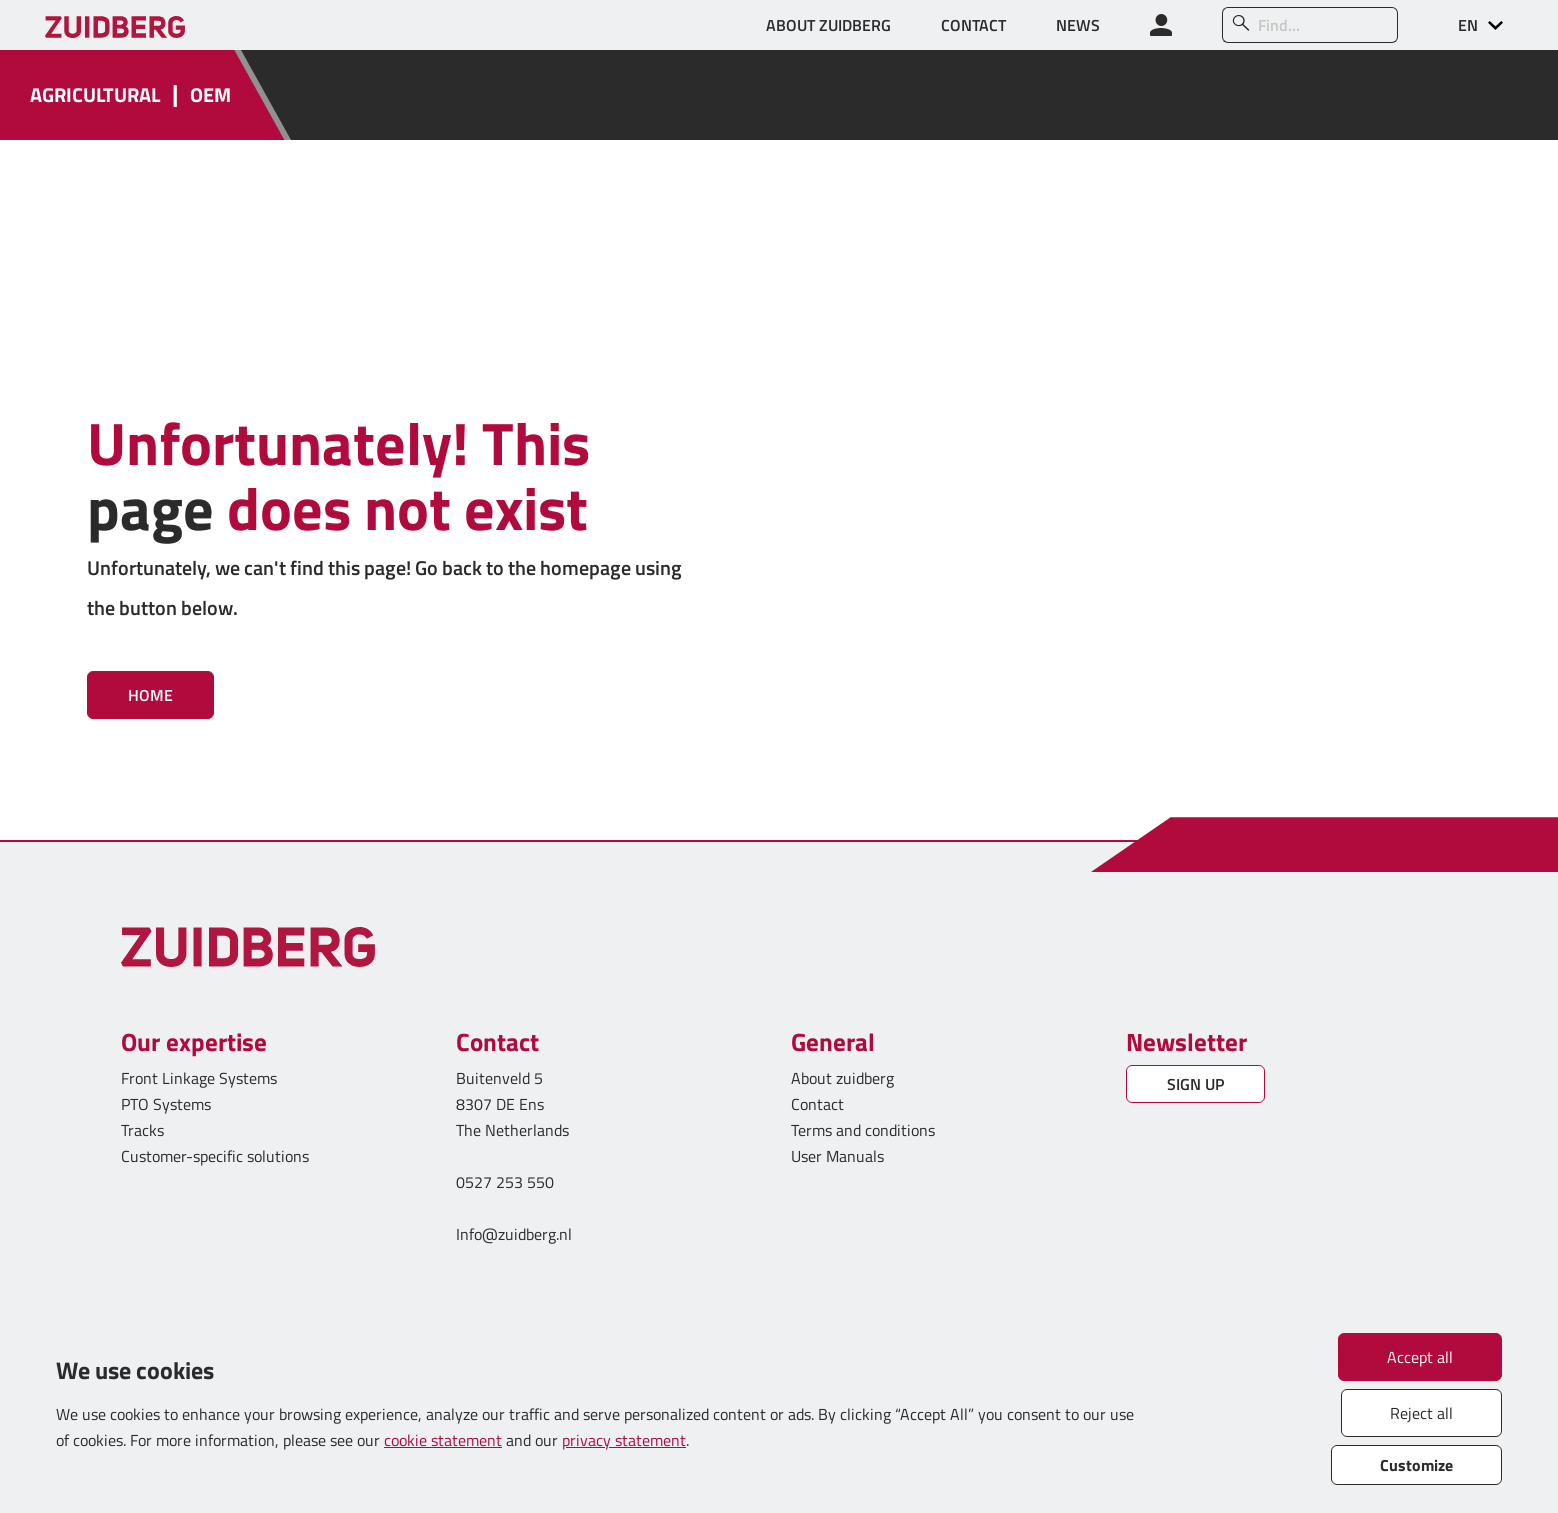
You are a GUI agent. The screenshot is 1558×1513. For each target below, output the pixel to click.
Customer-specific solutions (215, 1156)
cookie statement (443, 1440)
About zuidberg (842, 1078)
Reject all (1421, 1413)
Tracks (142, 1130)
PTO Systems (166, 1104)
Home (150, 695)
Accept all (1420, 1357)
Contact (817, 1104)
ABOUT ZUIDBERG (828, 25)
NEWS (1078, 25)
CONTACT (973, 25)
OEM (210, 95)
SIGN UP (1195, 1084)
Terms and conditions (863, 1130)
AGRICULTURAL (95, 95)
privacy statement (624, 1440)
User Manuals (839, 1156)
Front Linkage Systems (199, 1078)
